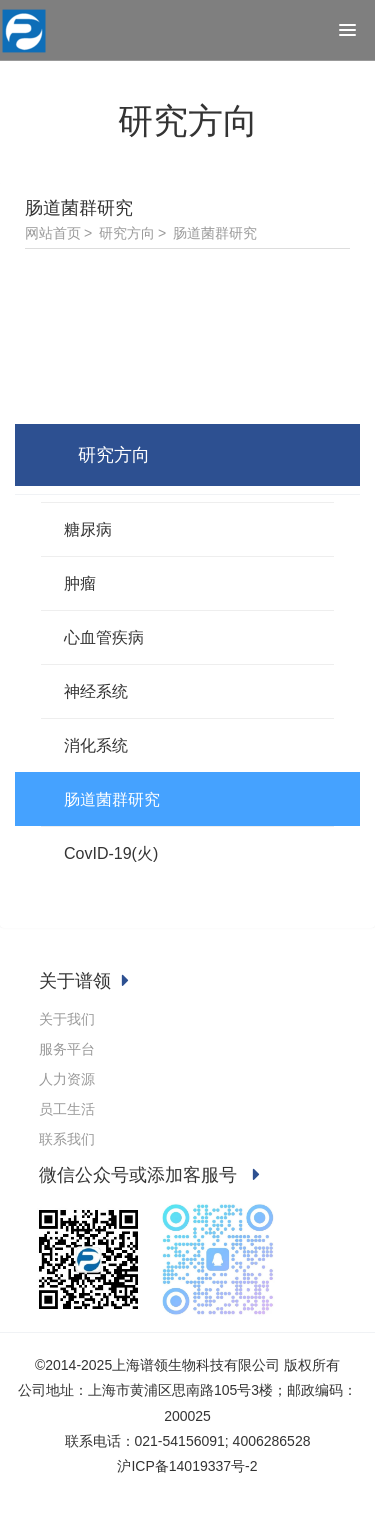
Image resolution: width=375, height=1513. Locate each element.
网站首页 (53, 233)
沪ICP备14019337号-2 (187, 1466)
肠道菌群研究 (215, 233)
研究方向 (127, 233)
